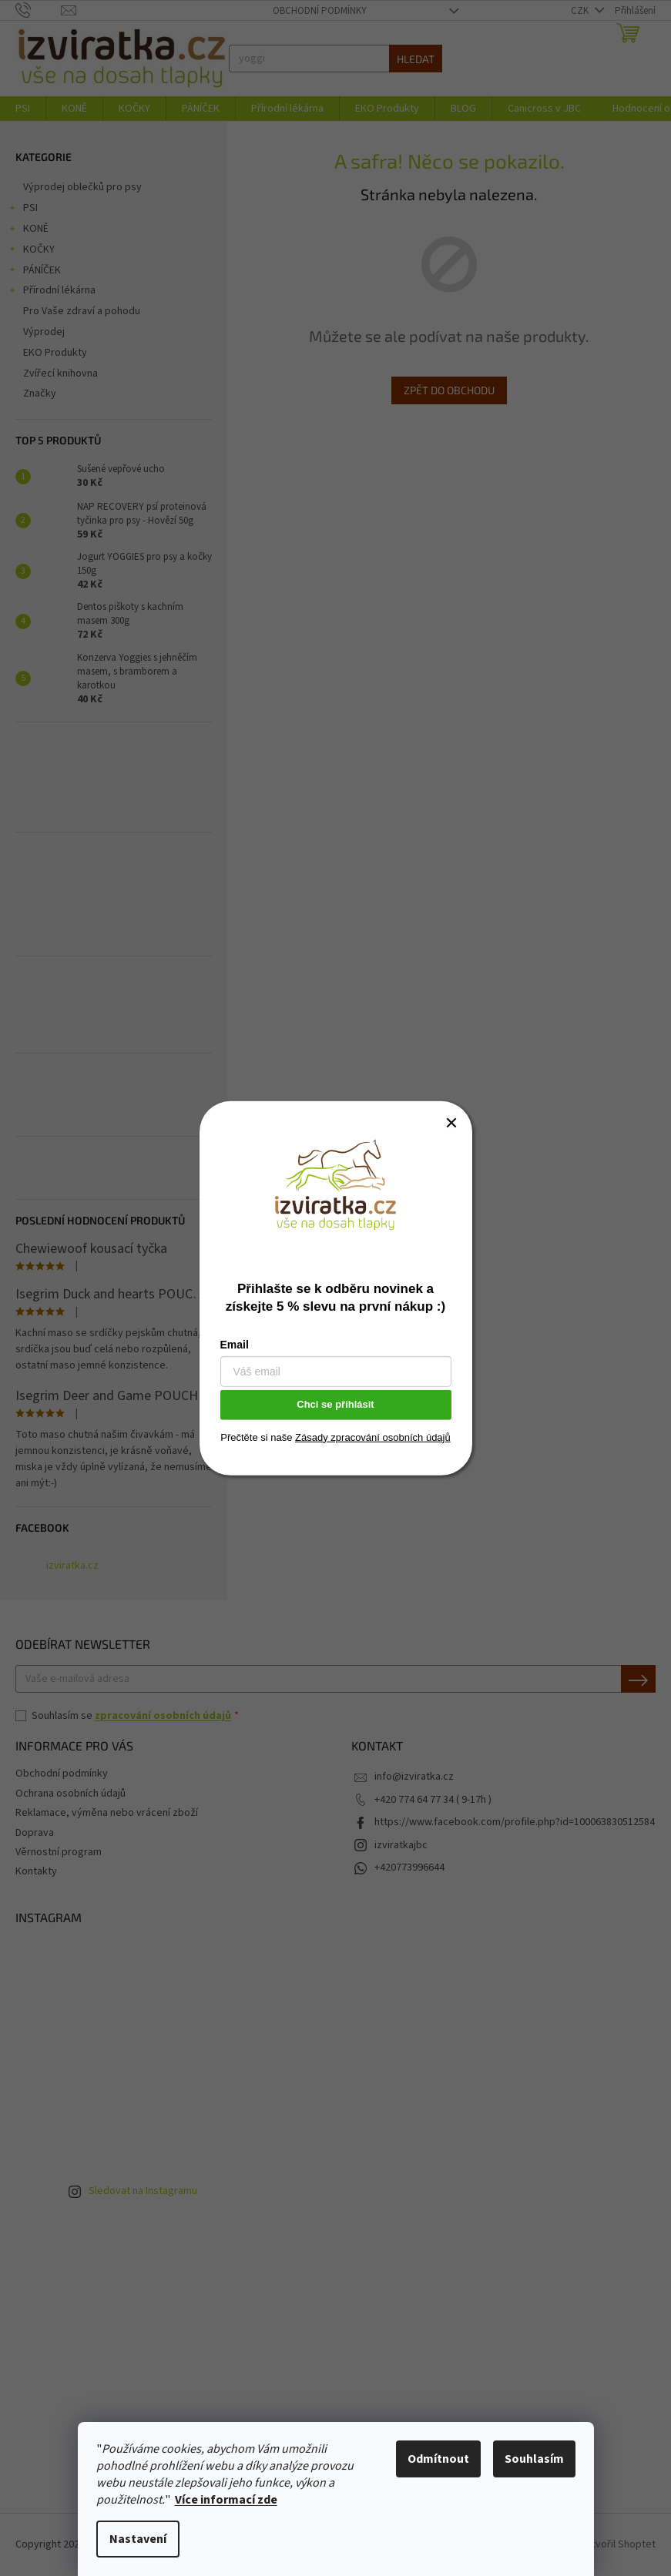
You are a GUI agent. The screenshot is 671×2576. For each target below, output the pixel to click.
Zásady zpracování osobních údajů (373, 1436)
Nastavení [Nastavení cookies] (137, 2539)
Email (234, 1344)
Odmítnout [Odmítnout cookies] (438, 2458)
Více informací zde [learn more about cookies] (226, 2499)
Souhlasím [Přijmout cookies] (534, 2458)
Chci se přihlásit (335, 1404)
